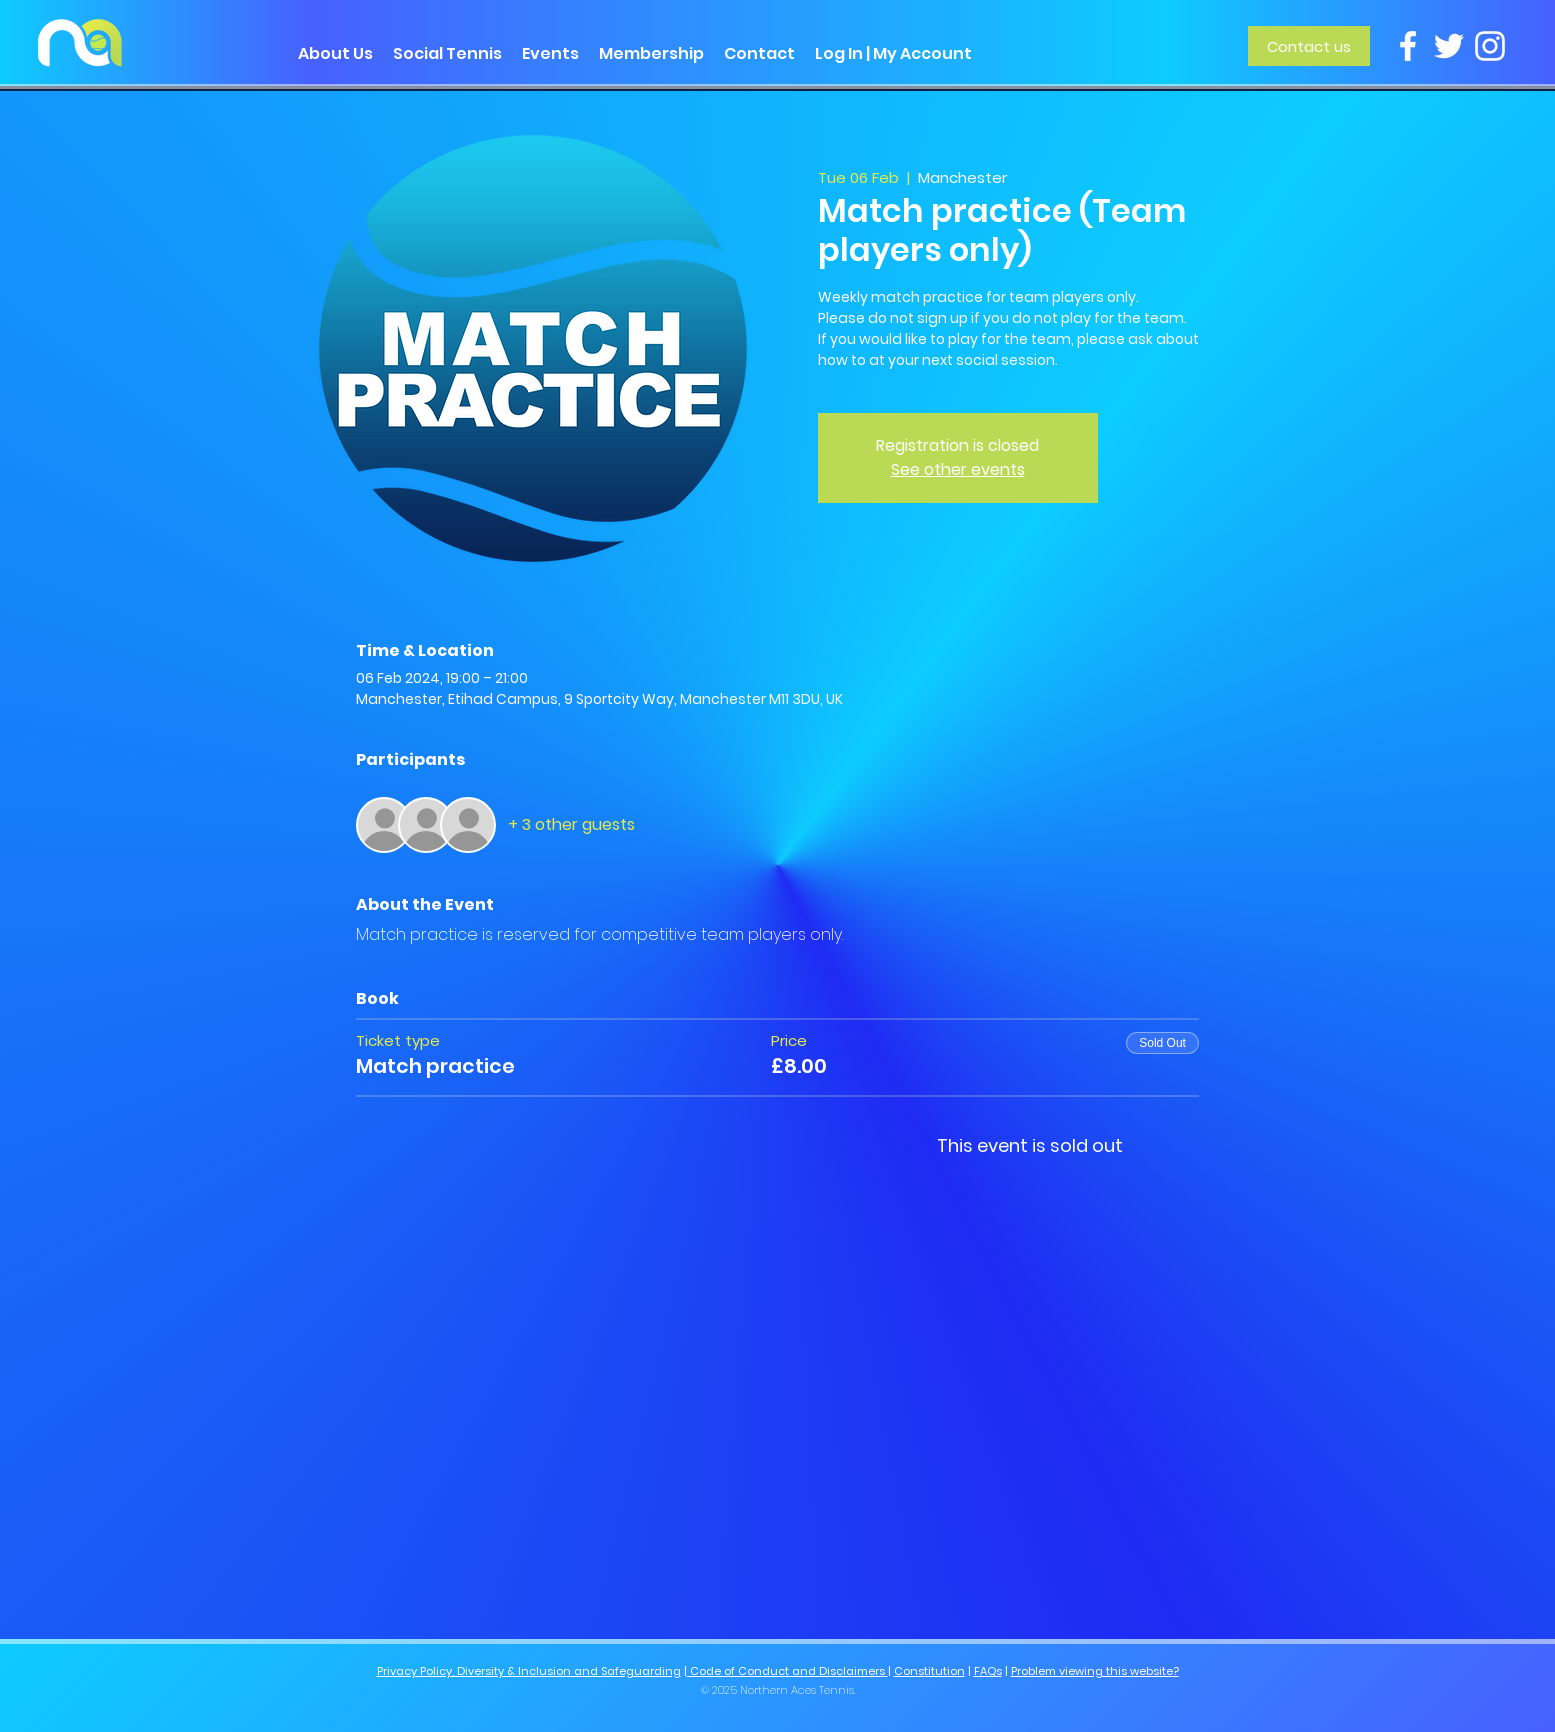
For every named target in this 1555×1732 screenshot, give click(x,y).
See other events (958, 469)
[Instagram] (1490, 46)
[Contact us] (1309, 46)
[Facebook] (1408, 46)
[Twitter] (1449, 46)
